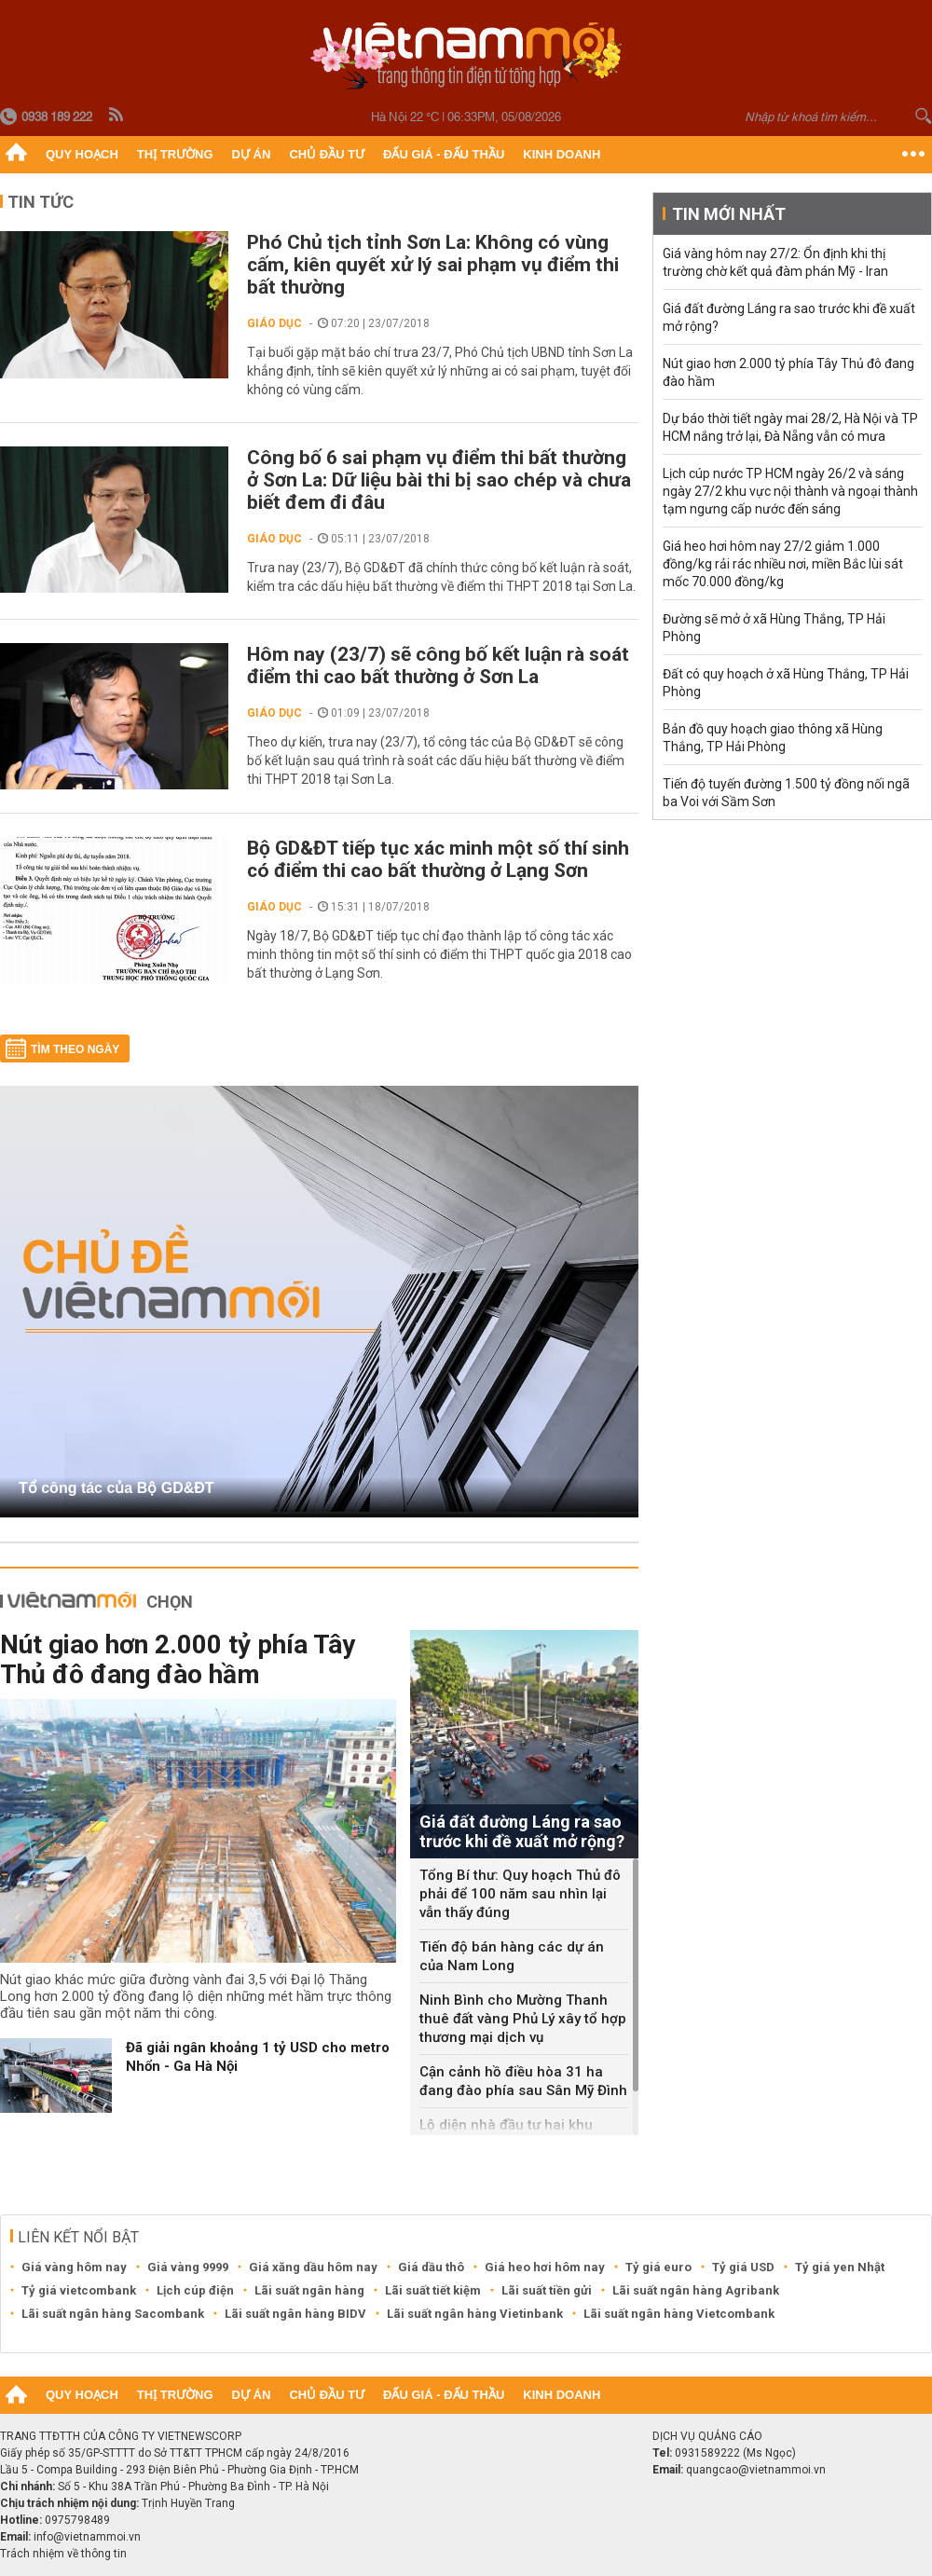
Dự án (251, 154)
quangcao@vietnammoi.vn (756, 2469)
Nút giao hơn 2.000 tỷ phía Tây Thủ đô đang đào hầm (177, 1659)
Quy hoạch (82, 154)
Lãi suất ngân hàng (309, 2290)
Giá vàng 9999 (187, 2267)
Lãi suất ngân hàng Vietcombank (678, 2314)
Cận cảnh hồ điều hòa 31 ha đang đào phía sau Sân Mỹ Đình (523, 2081)
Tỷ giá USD (743, 2267)
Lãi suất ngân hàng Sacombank (112, 2314)
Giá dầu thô (431, 2267)
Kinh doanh (561, 154)
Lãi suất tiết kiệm (433, 2290)
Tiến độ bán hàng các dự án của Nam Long (511, 1956)
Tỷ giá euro (658, 2267)
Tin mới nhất (729, 214)
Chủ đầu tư (326, 154)
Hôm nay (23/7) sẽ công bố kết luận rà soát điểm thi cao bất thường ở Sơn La (438, 665)
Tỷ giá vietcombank (78, 2290)
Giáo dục (274, 323)
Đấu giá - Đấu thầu (443, 154)
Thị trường (175, 154)
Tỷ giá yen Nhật (839, 2267)
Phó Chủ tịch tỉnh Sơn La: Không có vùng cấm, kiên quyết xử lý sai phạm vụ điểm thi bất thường (433, 264)
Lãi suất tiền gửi (546, 2290)
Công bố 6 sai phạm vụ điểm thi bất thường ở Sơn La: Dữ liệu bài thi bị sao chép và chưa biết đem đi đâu (439, 480)
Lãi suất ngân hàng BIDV (295, 2314)
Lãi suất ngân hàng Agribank (695, 2290)
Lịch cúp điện (195, 2290)
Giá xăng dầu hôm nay (313, 2267)
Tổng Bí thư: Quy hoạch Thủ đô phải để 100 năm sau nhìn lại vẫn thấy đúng (520, 1894)
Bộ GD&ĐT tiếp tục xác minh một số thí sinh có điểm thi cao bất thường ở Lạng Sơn (438, 859)
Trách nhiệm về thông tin (63, 2553)
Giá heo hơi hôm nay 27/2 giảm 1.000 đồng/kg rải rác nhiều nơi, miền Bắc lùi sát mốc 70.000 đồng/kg (783, 564)
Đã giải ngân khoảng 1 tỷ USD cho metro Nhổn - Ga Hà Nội (258, 2057)
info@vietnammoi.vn (87, 2536)
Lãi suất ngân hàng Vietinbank (475, 2314)
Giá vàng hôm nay (74, 2267)
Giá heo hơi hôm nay (545, 2267)
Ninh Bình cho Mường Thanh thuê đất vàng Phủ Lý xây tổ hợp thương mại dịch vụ (522, 2019)
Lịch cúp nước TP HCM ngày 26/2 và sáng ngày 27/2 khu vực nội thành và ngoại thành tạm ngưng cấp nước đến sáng (790, 491)
